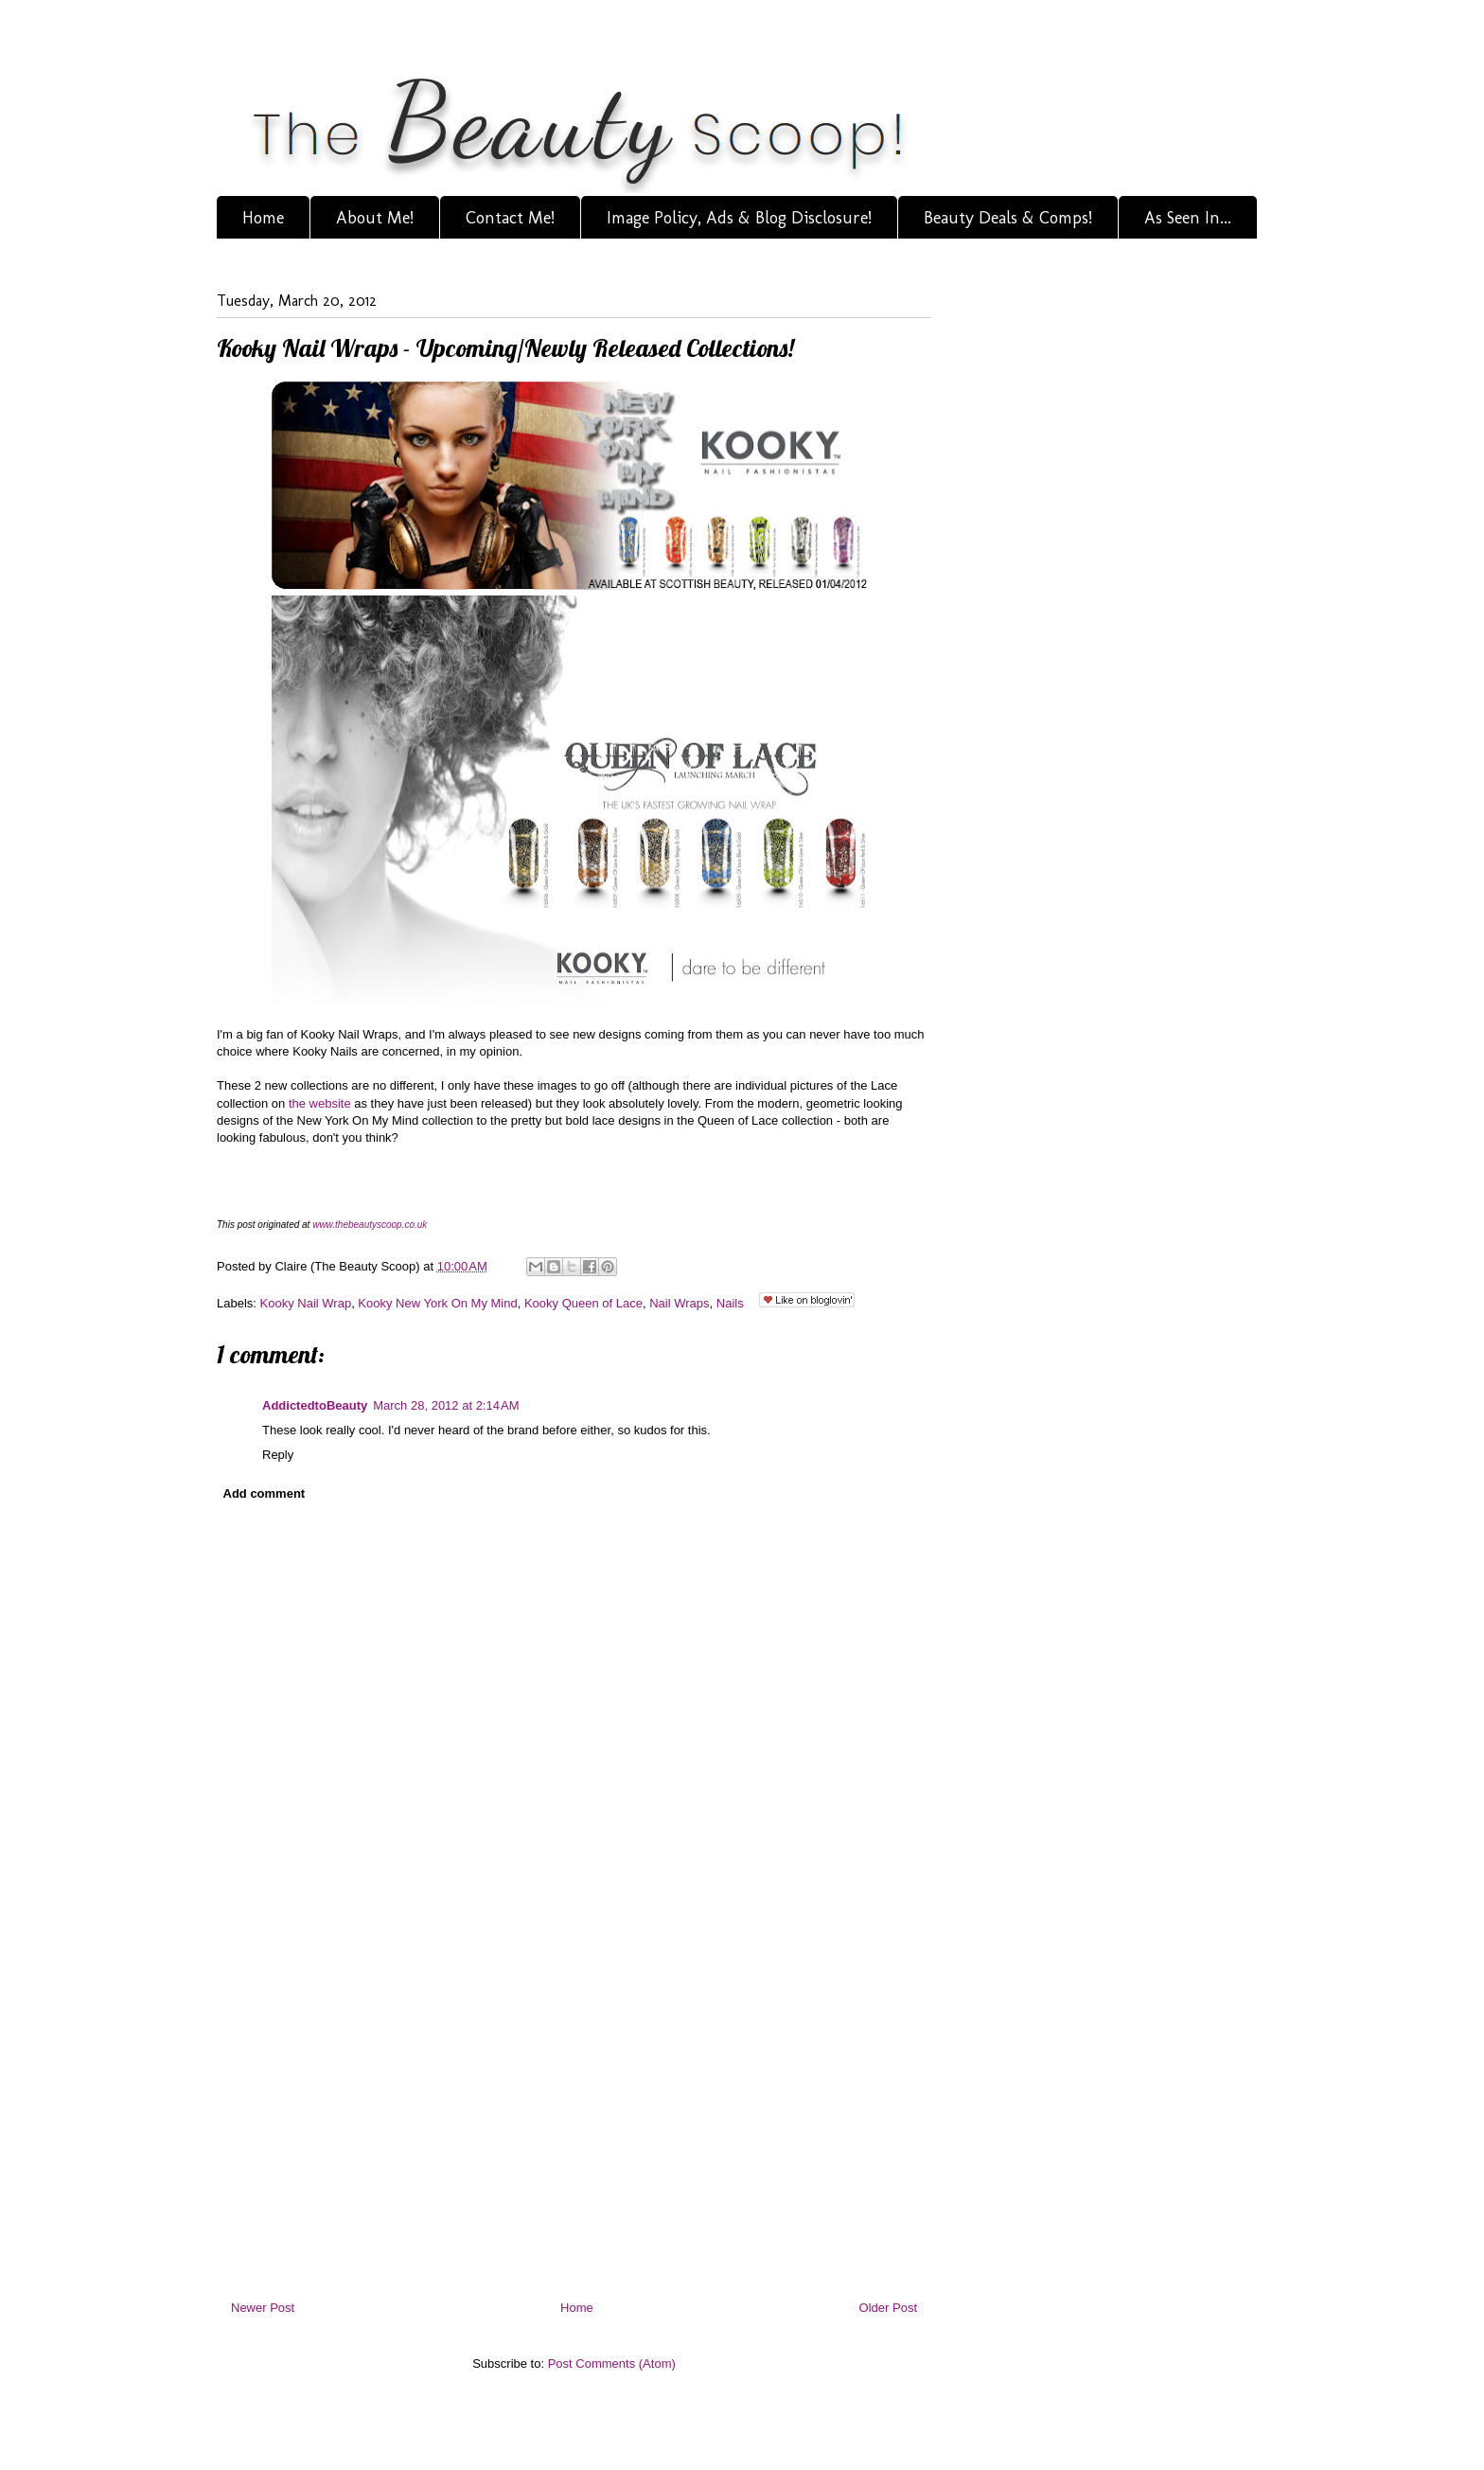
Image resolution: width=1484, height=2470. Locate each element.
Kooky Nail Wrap (306, 1303)
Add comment (264, 1493)
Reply (277, 1455)
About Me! (375, 217)
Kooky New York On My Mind (437, 1303)
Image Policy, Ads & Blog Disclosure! (739, 217)
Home (263, 217)
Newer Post (262, 2308)
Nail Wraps (679, 1303)
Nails (730, 1303)
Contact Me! (510, 217)
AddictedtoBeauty (314, 1405)
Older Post (888, 2308)
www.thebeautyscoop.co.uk (369, 1224)
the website (317, 1103)
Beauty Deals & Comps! (1008, 217)
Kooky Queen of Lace (583, 1303)
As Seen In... (1187, 217)
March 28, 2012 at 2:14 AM (446, 1405)
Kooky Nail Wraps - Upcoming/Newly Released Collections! (505, 348)
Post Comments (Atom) (612, 2363)
